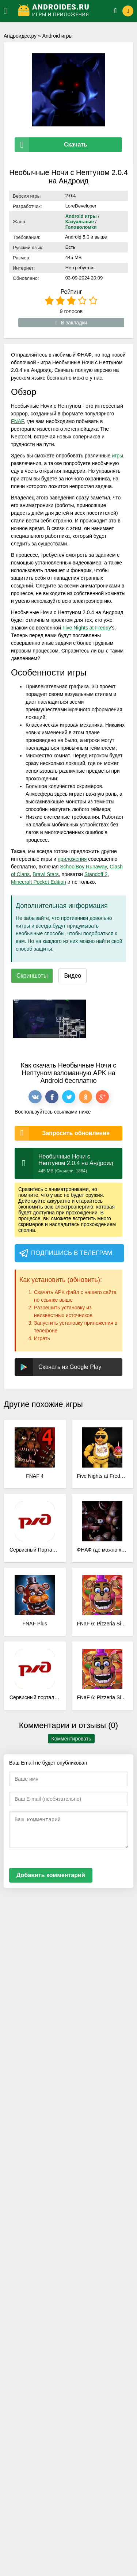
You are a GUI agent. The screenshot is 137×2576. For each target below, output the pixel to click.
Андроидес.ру (20, 36)
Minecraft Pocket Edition (38, 882)
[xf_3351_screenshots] (49, 1019)
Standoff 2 (96, 874)
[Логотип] (61, 11)
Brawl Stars (46, 874)
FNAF (17, 421)
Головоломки (81, 227)
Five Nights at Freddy (86, 628)
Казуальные (79, 221)
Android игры (57, 36)
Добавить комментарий (50, 1875)
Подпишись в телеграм (65, 1253)
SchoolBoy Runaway (83, 867)
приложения (72, 859)
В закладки (71, 323)
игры (117, 455)
